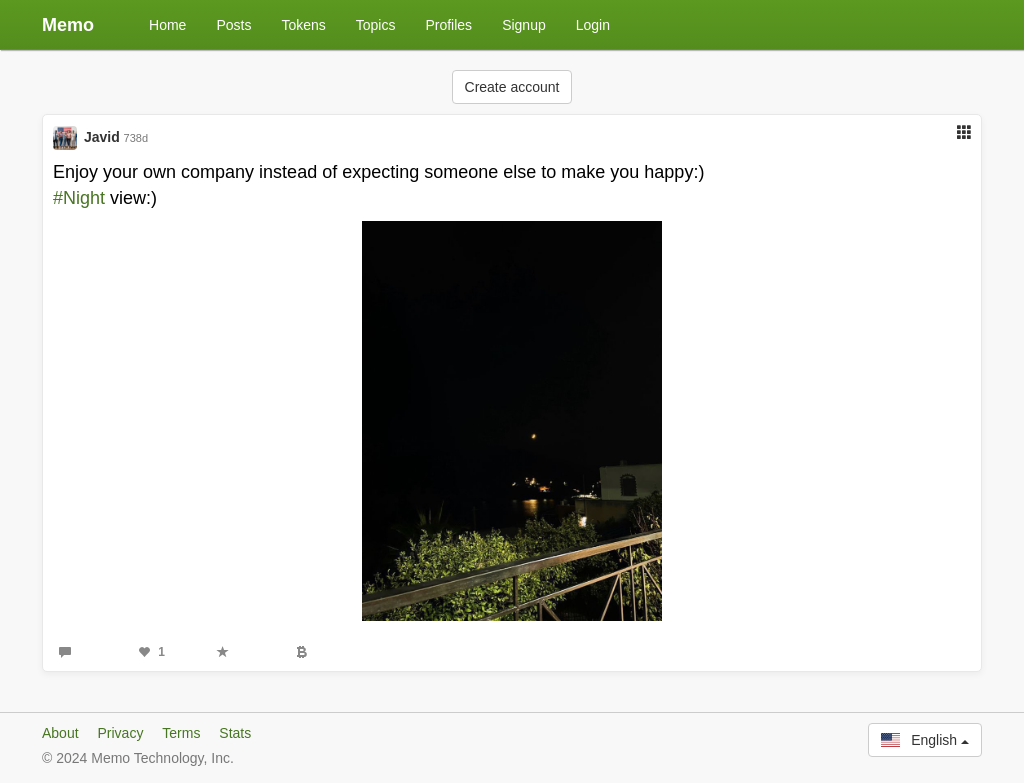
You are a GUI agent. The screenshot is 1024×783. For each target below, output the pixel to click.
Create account (512, 87)
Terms (181, 733)
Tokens (303, 25)
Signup (524, 25)
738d (136, 138)
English (925, 740)
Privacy (120, 733)
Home (167, 25)
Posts (233, 25)
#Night (79, 198)
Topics (376, 25)
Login (593, 25)
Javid (102, 137)
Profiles (448, 25)
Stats (235, 733)
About (60, 733)
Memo (68, 25)
